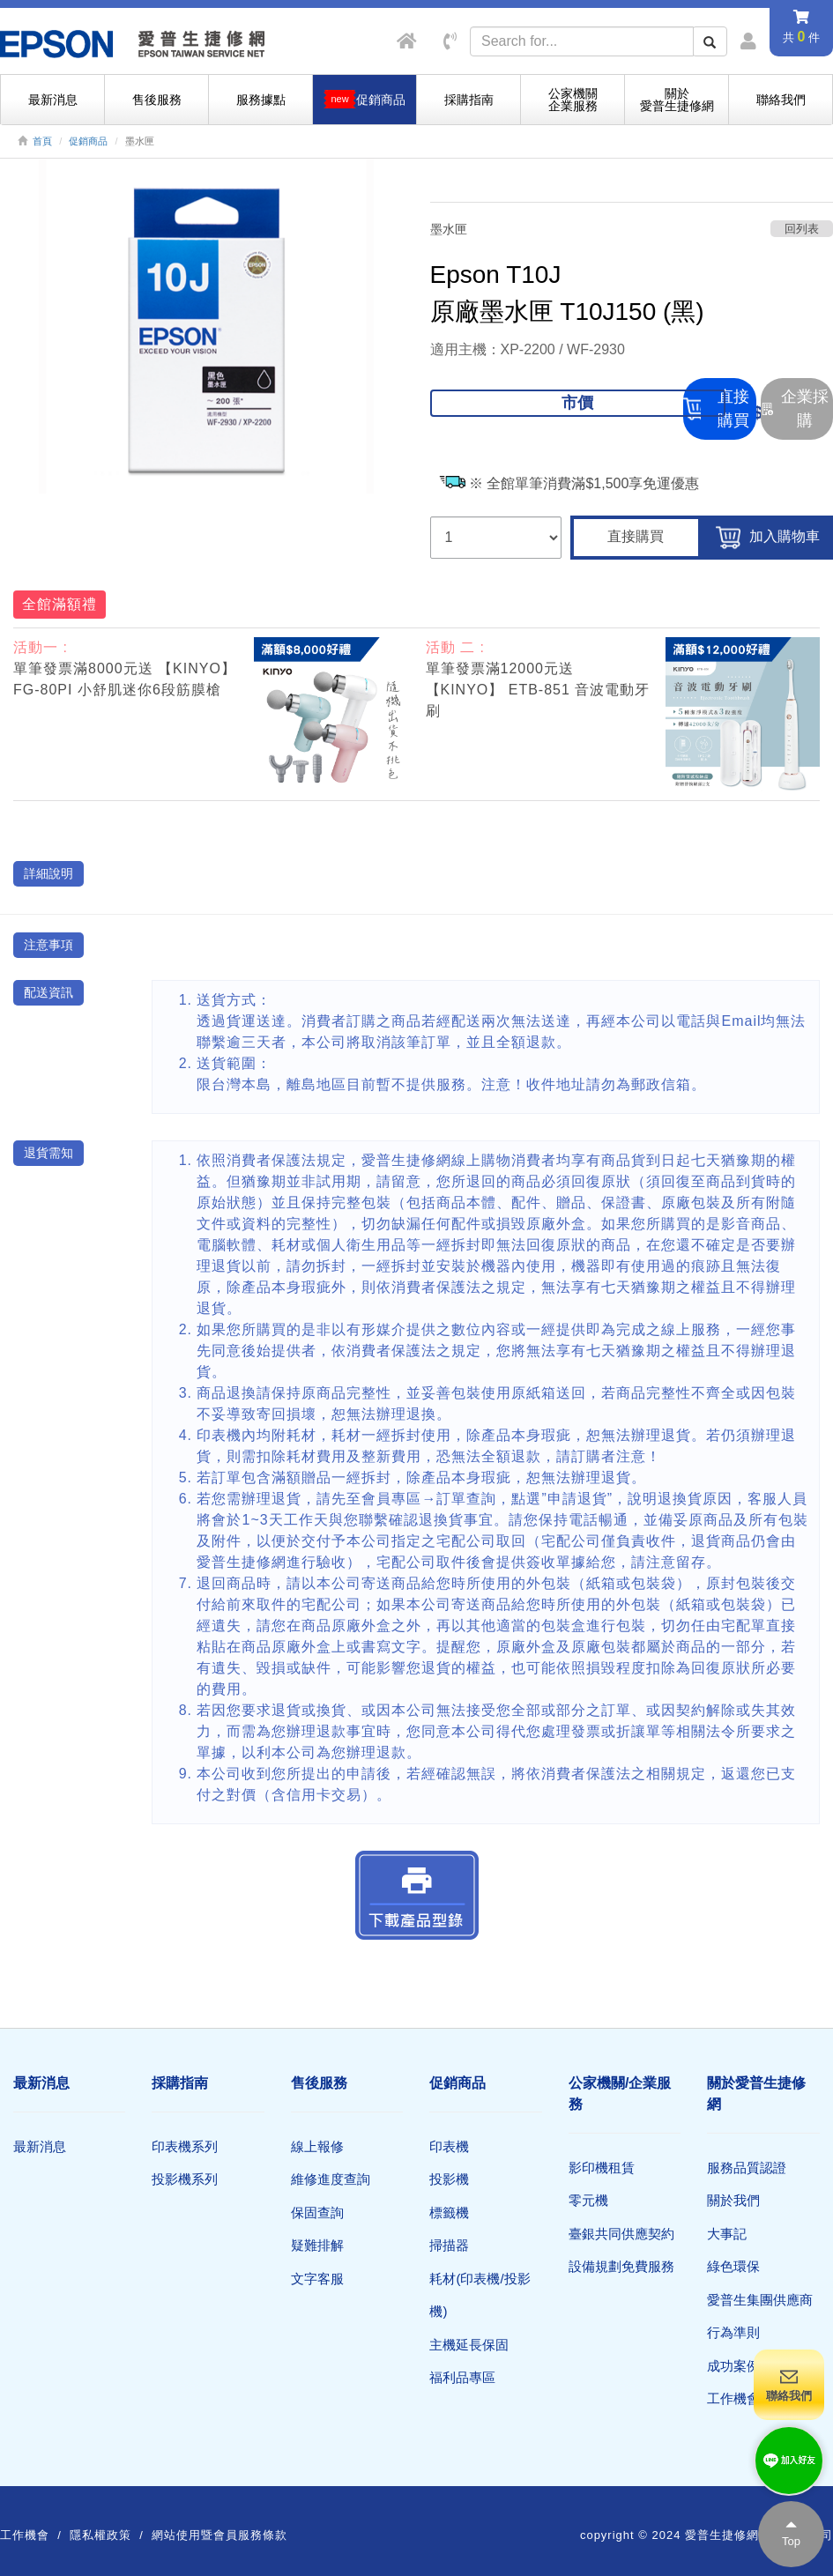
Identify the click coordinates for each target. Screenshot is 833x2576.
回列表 (802, 228)
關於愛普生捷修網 (677, 99)
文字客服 (317, 2278)
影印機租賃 (602, 2167)
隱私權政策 (100, 2535)
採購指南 (469, 100)
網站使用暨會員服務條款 (219, 2535)
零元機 (588, 2200)
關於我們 (733, 2200)
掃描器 (449, 2245)
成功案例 (733, 2365)
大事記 (727, 2233)
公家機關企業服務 (573, 99)
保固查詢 (317, 2212)
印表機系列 (185, 2146)
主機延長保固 (469, 2344)
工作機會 (733, 2398)
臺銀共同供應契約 (621, 2233)
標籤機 (449, 2212)
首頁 (42, 141)
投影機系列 (185, 2178)
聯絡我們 (781, 100)
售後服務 (157, 100)
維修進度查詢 (330, 2178)
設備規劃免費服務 (621, 2266)
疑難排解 (317, 2245)
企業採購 (795, 408)
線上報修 (317, 2146)
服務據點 (261, 100)
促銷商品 (88, 141)
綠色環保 (733, 2266)
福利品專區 (462, 2377)
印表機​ (449, 2146)
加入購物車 (768, 537)
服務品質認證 (746, 2167)
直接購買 (635, 536)
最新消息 (53, 100)
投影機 (449, 2178)
